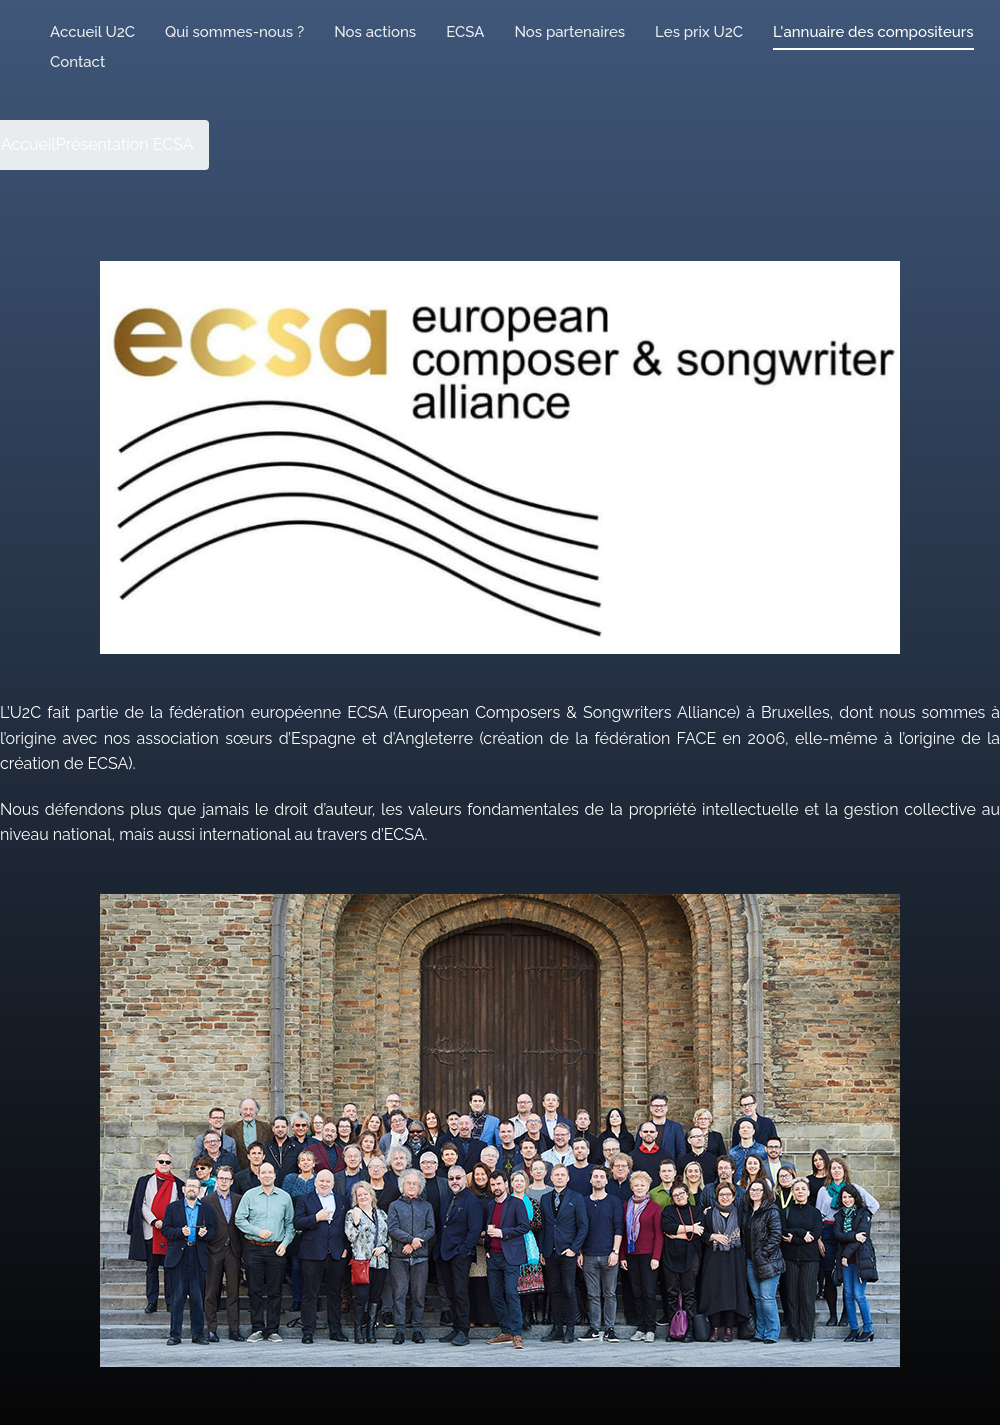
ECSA (465, 32)
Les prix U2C (699, 32)
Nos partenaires (569, 32)
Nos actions (375, 32)
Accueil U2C (92, 32)
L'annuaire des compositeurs (873, 32)
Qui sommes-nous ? (234, 32)
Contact (77, 62)
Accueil (28, 144)
